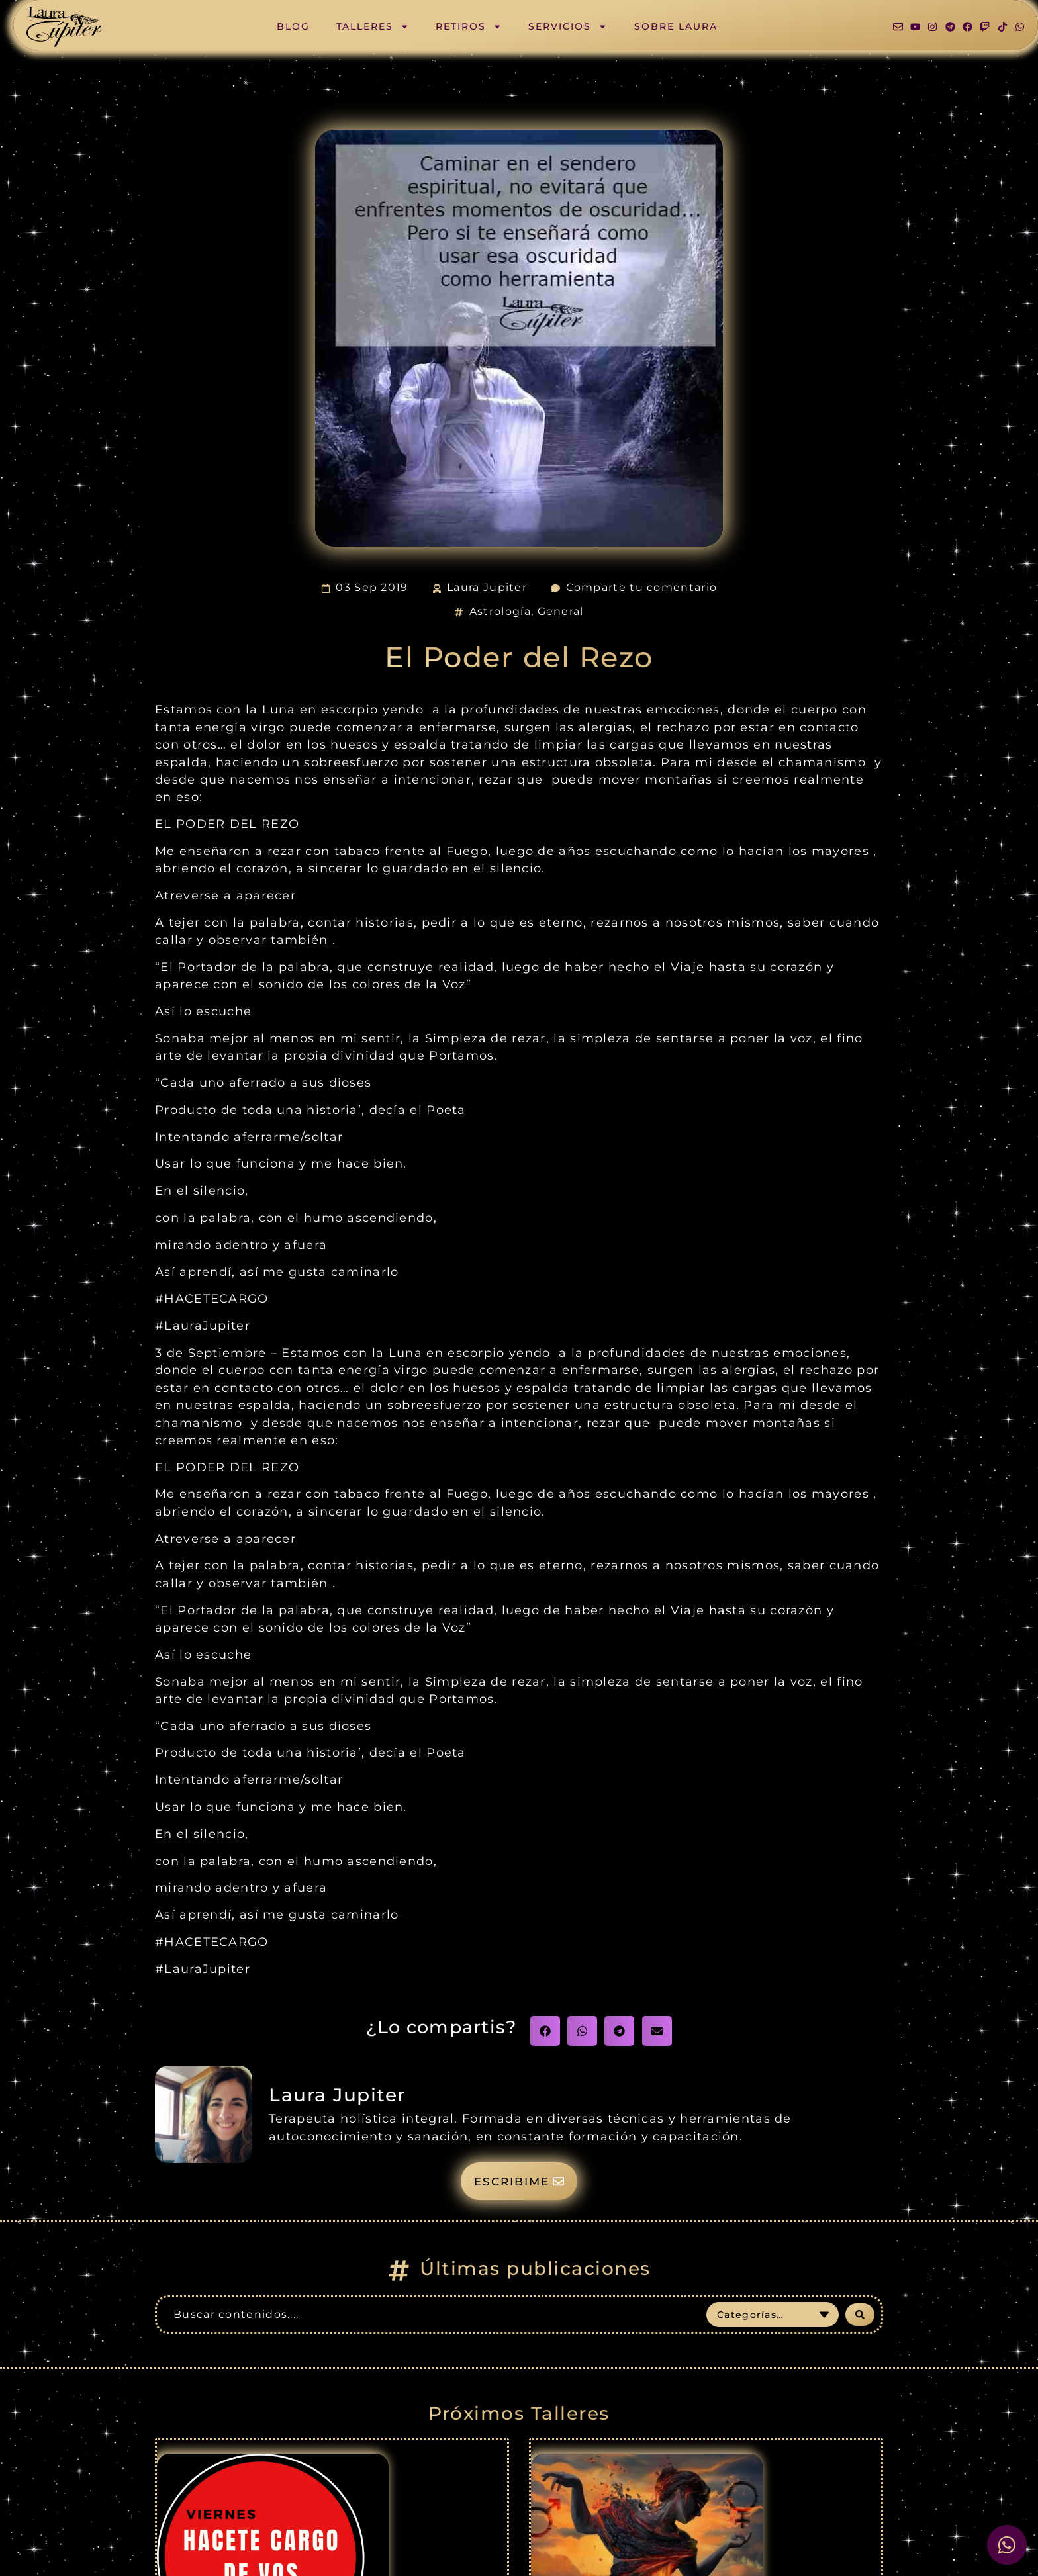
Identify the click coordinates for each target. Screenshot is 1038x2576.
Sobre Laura (676, 26)
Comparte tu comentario (642, 587)
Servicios (567, 26)
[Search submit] (859, 2315)
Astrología (500, 611)
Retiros (469, 26)
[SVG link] (64, 27)
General (561, 611)
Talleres (372, 26)
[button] (545, 2031)
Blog (293, 26)
